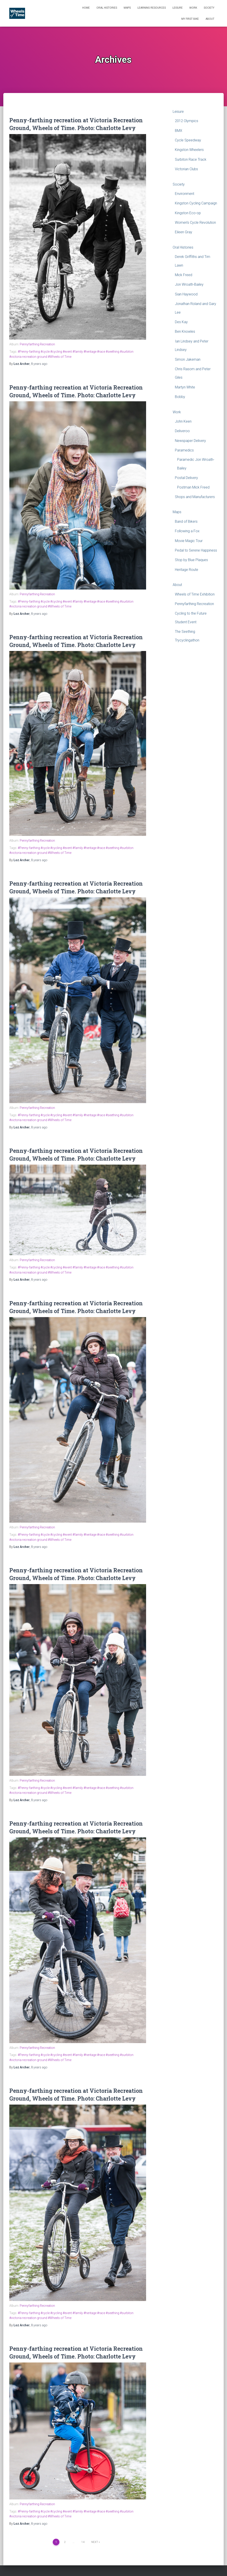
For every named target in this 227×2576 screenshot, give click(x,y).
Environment (184, 194)
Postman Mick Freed (193, 487)
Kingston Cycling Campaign (196, 203)
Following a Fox (187, 531)
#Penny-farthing (29, 351)
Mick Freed (183, 275)
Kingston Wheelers (189, 150)
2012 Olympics (186, 121)
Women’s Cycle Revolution (195, 222)
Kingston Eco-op (188, 213)
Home (86, 7)
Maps (127, 7)
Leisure (177, 7)
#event (67, 351)
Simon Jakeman (187, 359)
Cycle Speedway (188, 140)
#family (77, 351)
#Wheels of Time (59, 356)
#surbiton (126, 351)
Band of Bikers (186, 521)
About (209, 18)
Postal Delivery (186, 478)
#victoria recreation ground (28, 356)
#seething (112, 351)
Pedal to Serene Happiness (196, 550)
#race (101, 351)
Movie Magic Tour (189, 541)
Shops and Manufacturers (195, 497)
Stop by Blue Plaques (191, 560)
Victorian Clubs (186, 169)
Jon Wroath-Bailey (189, 284)
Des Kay (181, 322)
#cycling (56, 351)
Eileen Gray (183, 232)
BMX (178, 131)
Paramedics (184, 450)
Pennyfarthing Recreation (37, 344)
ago (39, 364)
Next (94, 2542)
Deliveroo (182, 431)
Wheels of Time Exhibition (195, 594)
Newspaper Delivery (190, 441)
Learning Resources (151, 7)
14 (82, 2542)
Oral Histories (106, 7)
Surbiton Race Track (190, 159)
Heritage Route (186, 570)
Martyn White (185, 387)
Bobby (180, 397)
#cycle (45, 351)
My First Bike (190, 18)
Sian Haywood (186, 294)
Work (193, 7)
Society (209, 7)
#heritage (90, 351)
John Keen (183, 421)
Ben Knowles (185, 331)
